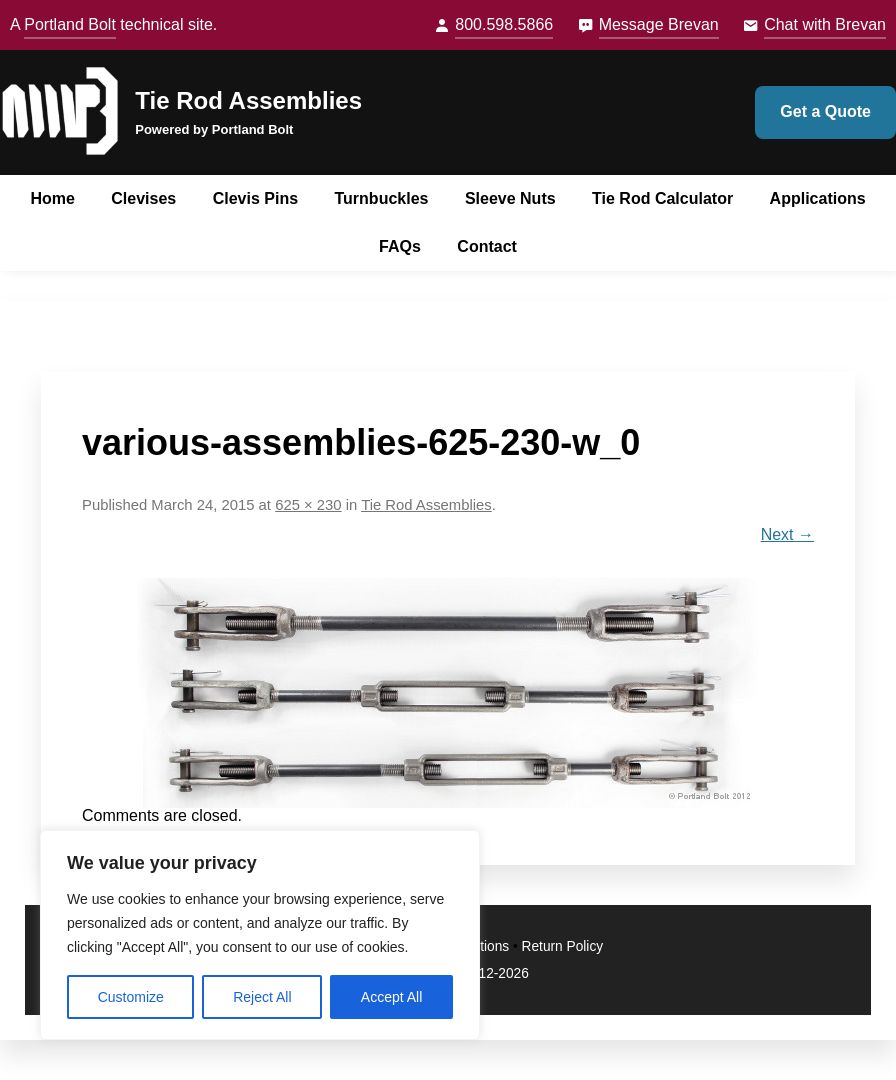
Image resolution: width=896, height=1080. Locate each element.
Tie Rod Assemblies (248, 100)
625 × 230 (308, 505)
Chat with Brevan (825, 24)
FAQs (400, 246)
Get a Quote (825, 111)
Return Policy (563, 946)
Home (52, 198)
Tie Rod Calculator (662, 198)
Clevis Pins (255, 198)
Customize (131, 997)
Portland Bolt (70, 24)
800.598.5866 (504, 24)
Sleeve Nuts (510, 198)
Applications (818, 198)
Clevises (143, 198)
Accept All (391, 997)
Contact (487, 246)
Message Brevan (659, 24)
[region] (260, 935)
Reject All (262, 997)
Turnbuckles (382, 198)
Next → (787, 534)
